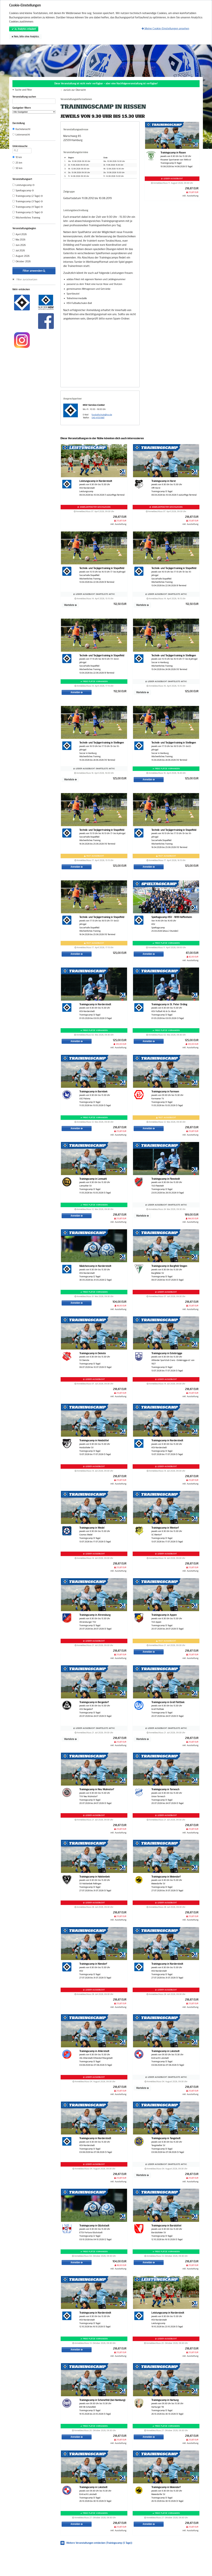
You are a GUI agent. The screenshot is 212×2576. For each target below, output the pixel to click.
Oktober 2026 (21, 261)
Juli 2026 (18, 250)
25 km (17, 162)
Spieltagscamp (23, 190)
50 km (17, 168)
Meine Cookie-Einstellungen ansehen (165, 28)
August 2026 (20, 256)
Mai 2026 (18, 239)
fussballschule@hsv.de (102, 415)
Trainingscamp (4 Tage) (27, 207)
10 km (17, 157)
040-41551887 (98, 418)
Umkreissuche (21, 147)
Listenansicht (21, 134)
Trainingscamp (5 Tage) (27, 212)
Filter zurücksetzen (27, 279)
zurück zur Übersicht (74, 90)
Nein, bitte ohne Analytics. (25, 36)
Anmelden (77, 692)
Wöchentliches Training (26, 217)
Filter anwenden (34, 270)
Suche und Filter (23, 90)
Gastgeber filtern (33, 109)
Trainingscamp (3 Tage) (27, 201)
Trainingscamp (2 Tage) (27, 196)
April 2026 (19, 234)
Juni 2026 (19, 245)
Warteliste (70, 605)
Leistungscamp (23, 185)
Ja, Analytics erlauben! (24, 29)
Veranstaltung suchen (33, 97)
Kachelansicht (21, 129)
